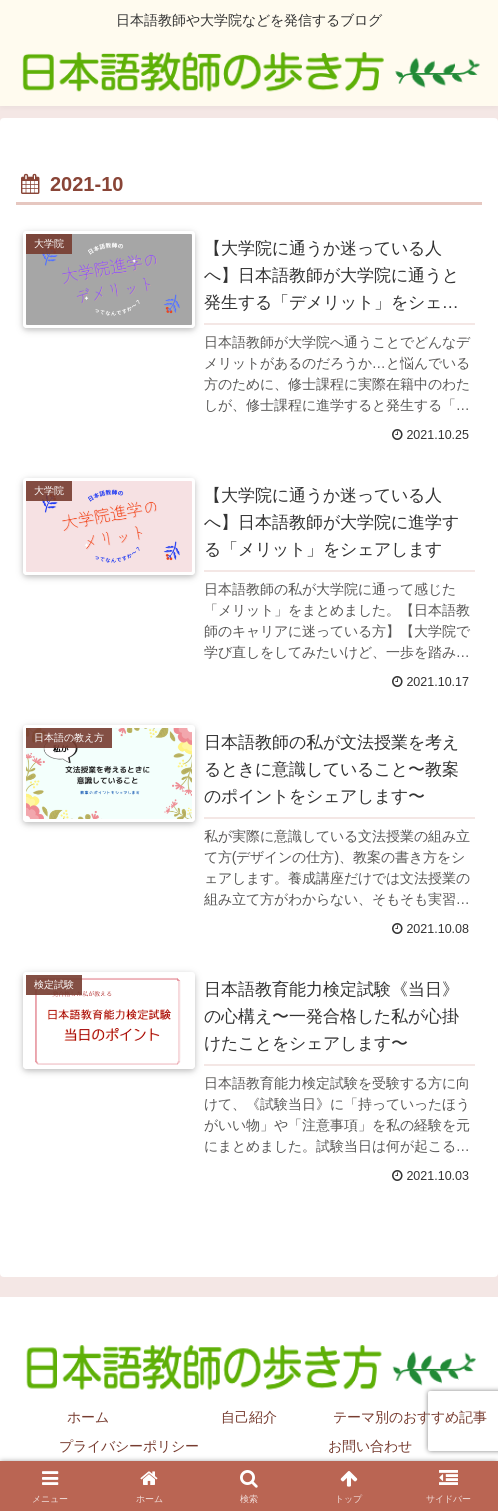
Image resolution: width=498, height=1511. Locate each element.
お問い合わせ (370, 1447)
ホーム (88, 1418)
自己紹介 (249, 1418)
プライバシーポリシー (129, 1447)
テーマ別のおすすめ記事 (410, 1418)
